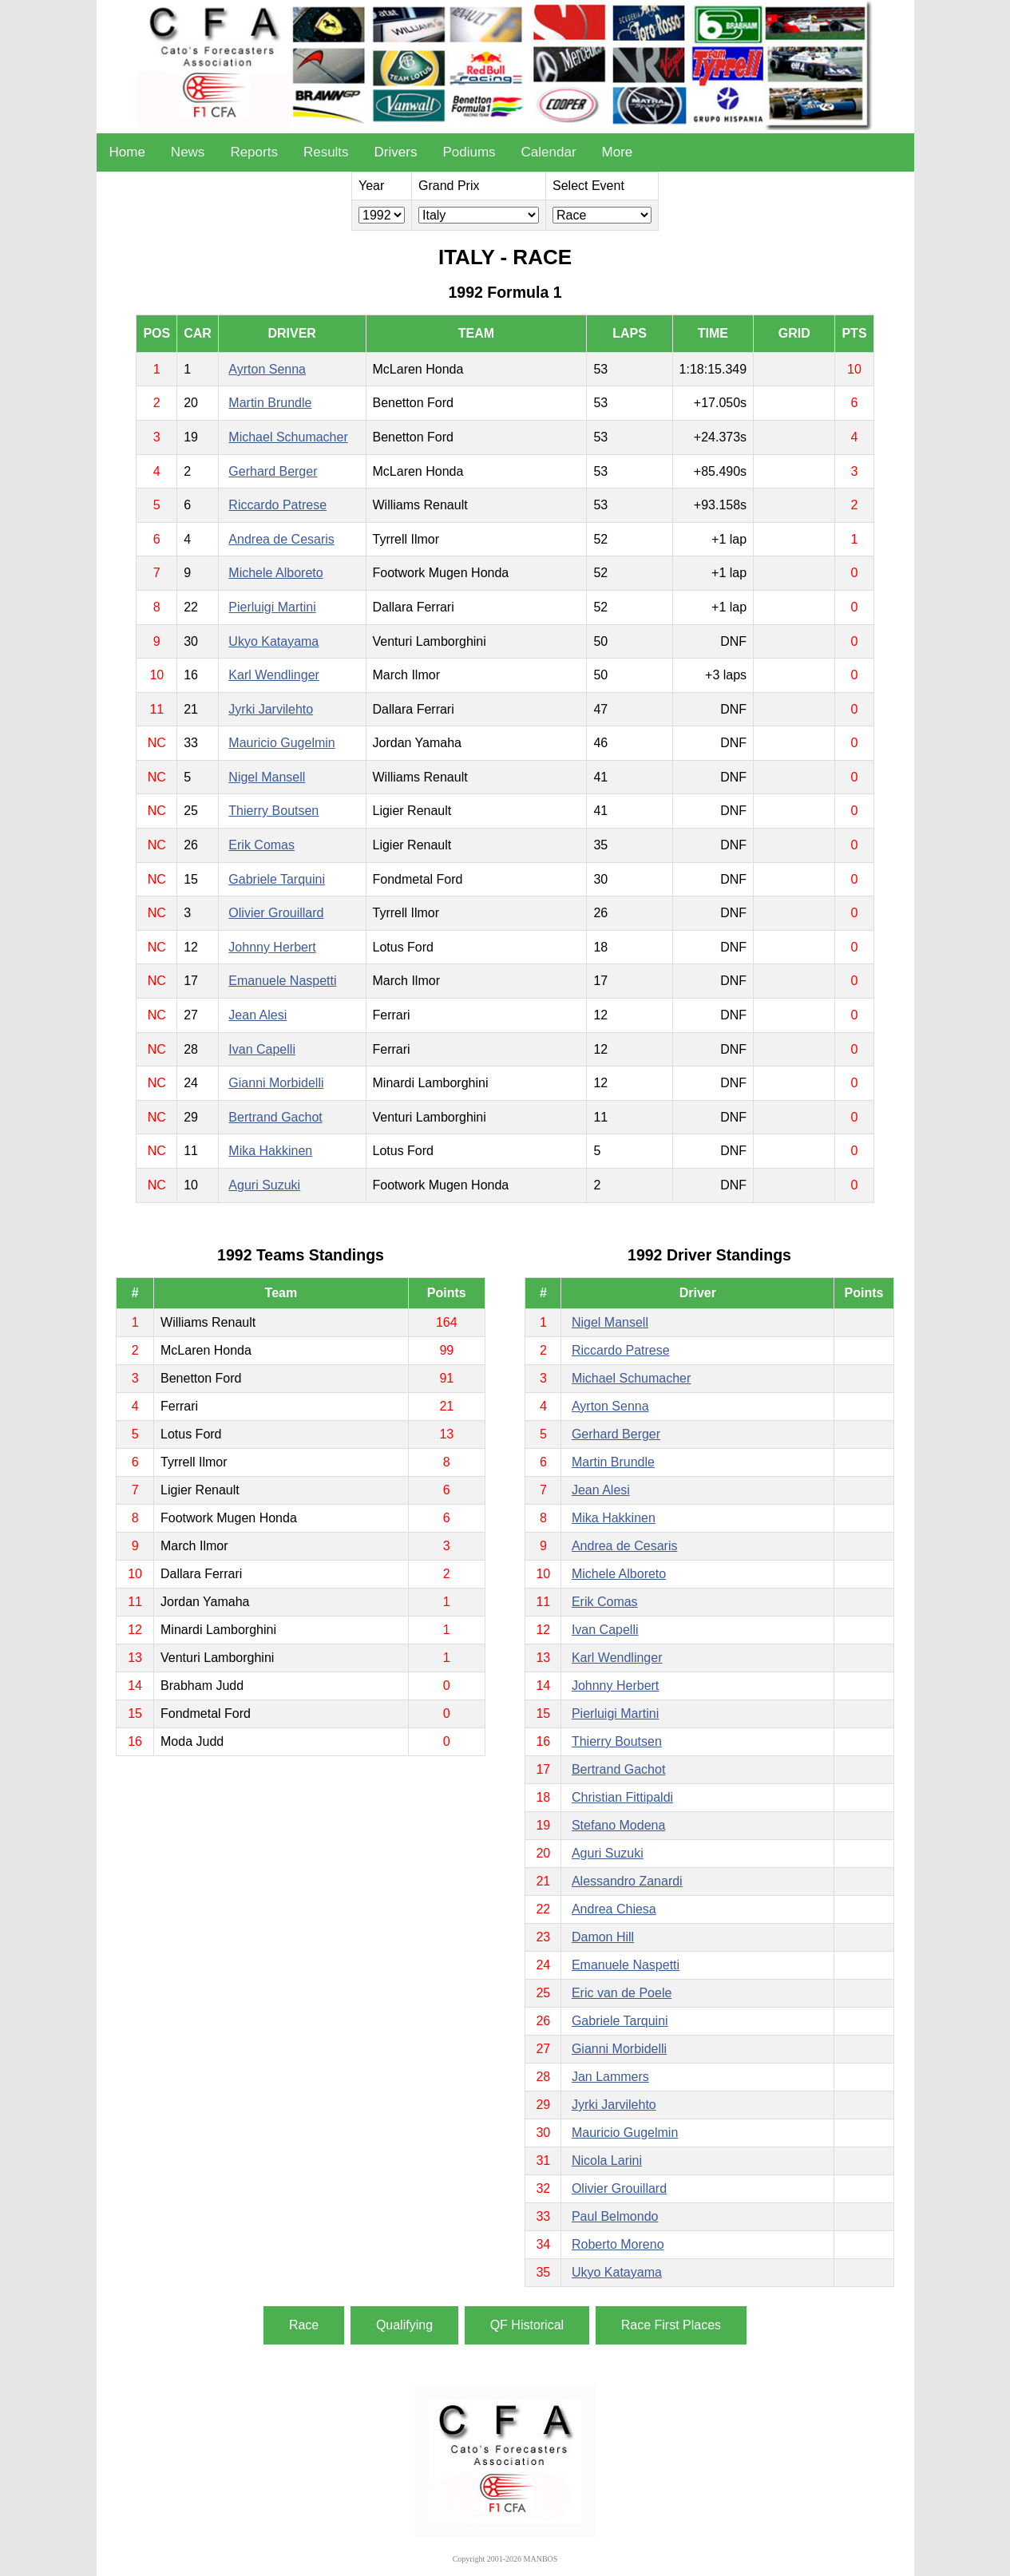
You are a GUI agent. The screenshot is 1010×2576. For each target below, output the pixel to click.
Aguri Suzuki (264, 1185)
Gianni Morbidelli (275, 1083)
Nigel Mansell (266, 777)
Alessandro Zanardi (627, 1881)
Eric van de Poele (621, 1993)
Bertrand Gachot (275, 1117)
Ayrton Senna (267, 369)
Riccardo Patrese (277, 505)
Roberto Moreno (618, 2244)
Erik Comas (261, 845)
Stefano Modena (618, 1825)
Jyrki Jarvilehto (270, 709)
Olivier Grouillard (275, 913)
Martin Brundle (269, 403)
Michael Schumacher (287, 437)
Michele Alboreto (275, 573)
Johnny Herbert (271, 947)
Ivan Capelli (261, 1049)
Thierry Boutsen (273, 810)
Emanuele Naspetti (282, 980)
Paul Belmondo (615, 2216)
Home (127, 152)
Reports (254, 152)
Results (326, 152)
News (188, 152)
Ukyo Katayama (273, 641)
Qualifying (404, 2325)
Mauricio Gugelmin (281, 743)
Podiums (468, 152)
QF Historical (527, 2325)
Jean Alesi (257, 1015)
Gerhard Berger (272, 471)
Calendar (548, 152)
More (617, 152)
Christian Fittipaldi (622, 1797)
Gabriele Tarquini (276, 879)
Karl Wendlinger (273, 675)
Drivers (396, 152)
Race (304, 2325)
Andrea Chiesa (614, 1909)
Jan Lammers (610, 2076)
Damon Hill (603, 1937)
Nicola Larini (607, 2160)
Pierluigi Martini (271, 607)
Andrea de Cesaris (281, 539)
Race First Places (671, 2325)
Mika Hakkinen (270, 1150)
